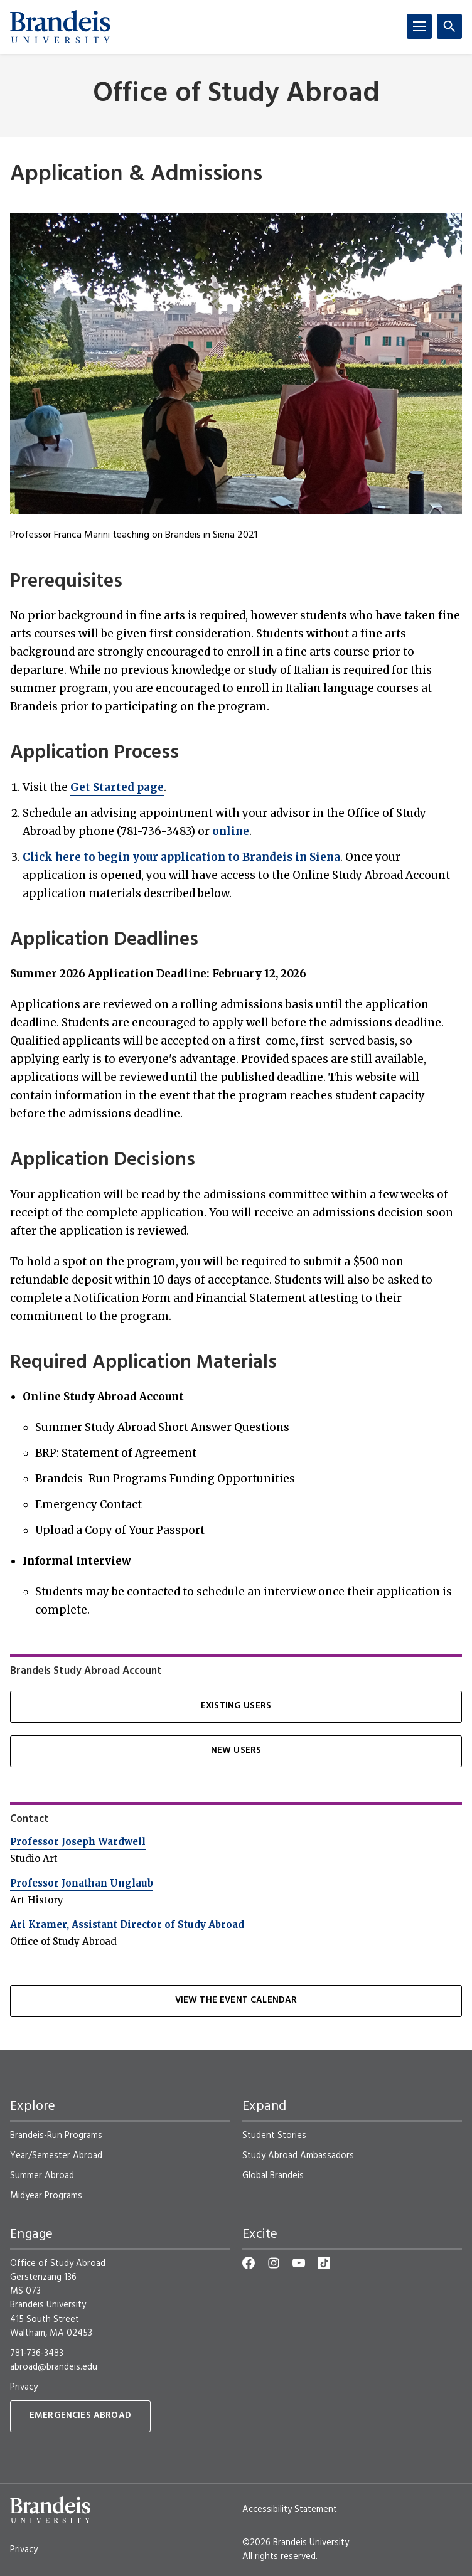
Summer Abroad (42, 2175)
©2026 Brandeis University (295, 2542)
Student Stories (274, 2135)
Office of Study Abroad (236, 94)
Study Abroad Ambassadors (298, 2155)
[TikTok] (324, 2263)
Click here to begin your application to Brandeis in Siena (181, 857)
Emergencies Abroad (80, 2415)
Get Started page (117, 787)
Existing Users (236, 1706)
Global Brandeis (273, 2175)
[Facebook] (248, 2263)
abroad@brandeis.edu (53, 2367)
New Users (236, 1750)
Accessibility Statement (289, 2509)
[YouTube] (298, 2263)
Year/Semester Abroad (56, 2155)
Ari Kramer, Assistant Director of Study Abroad (127, 1924)
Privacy (24, 2387)
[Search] (449, 26)
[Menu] (419, 26)
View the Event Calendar (236, 2000)
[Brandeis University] (60, 27)
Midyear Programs (46, 2195)
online (230, 831)
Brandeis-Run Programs (56, 2135)
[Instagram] (273, 2263)
